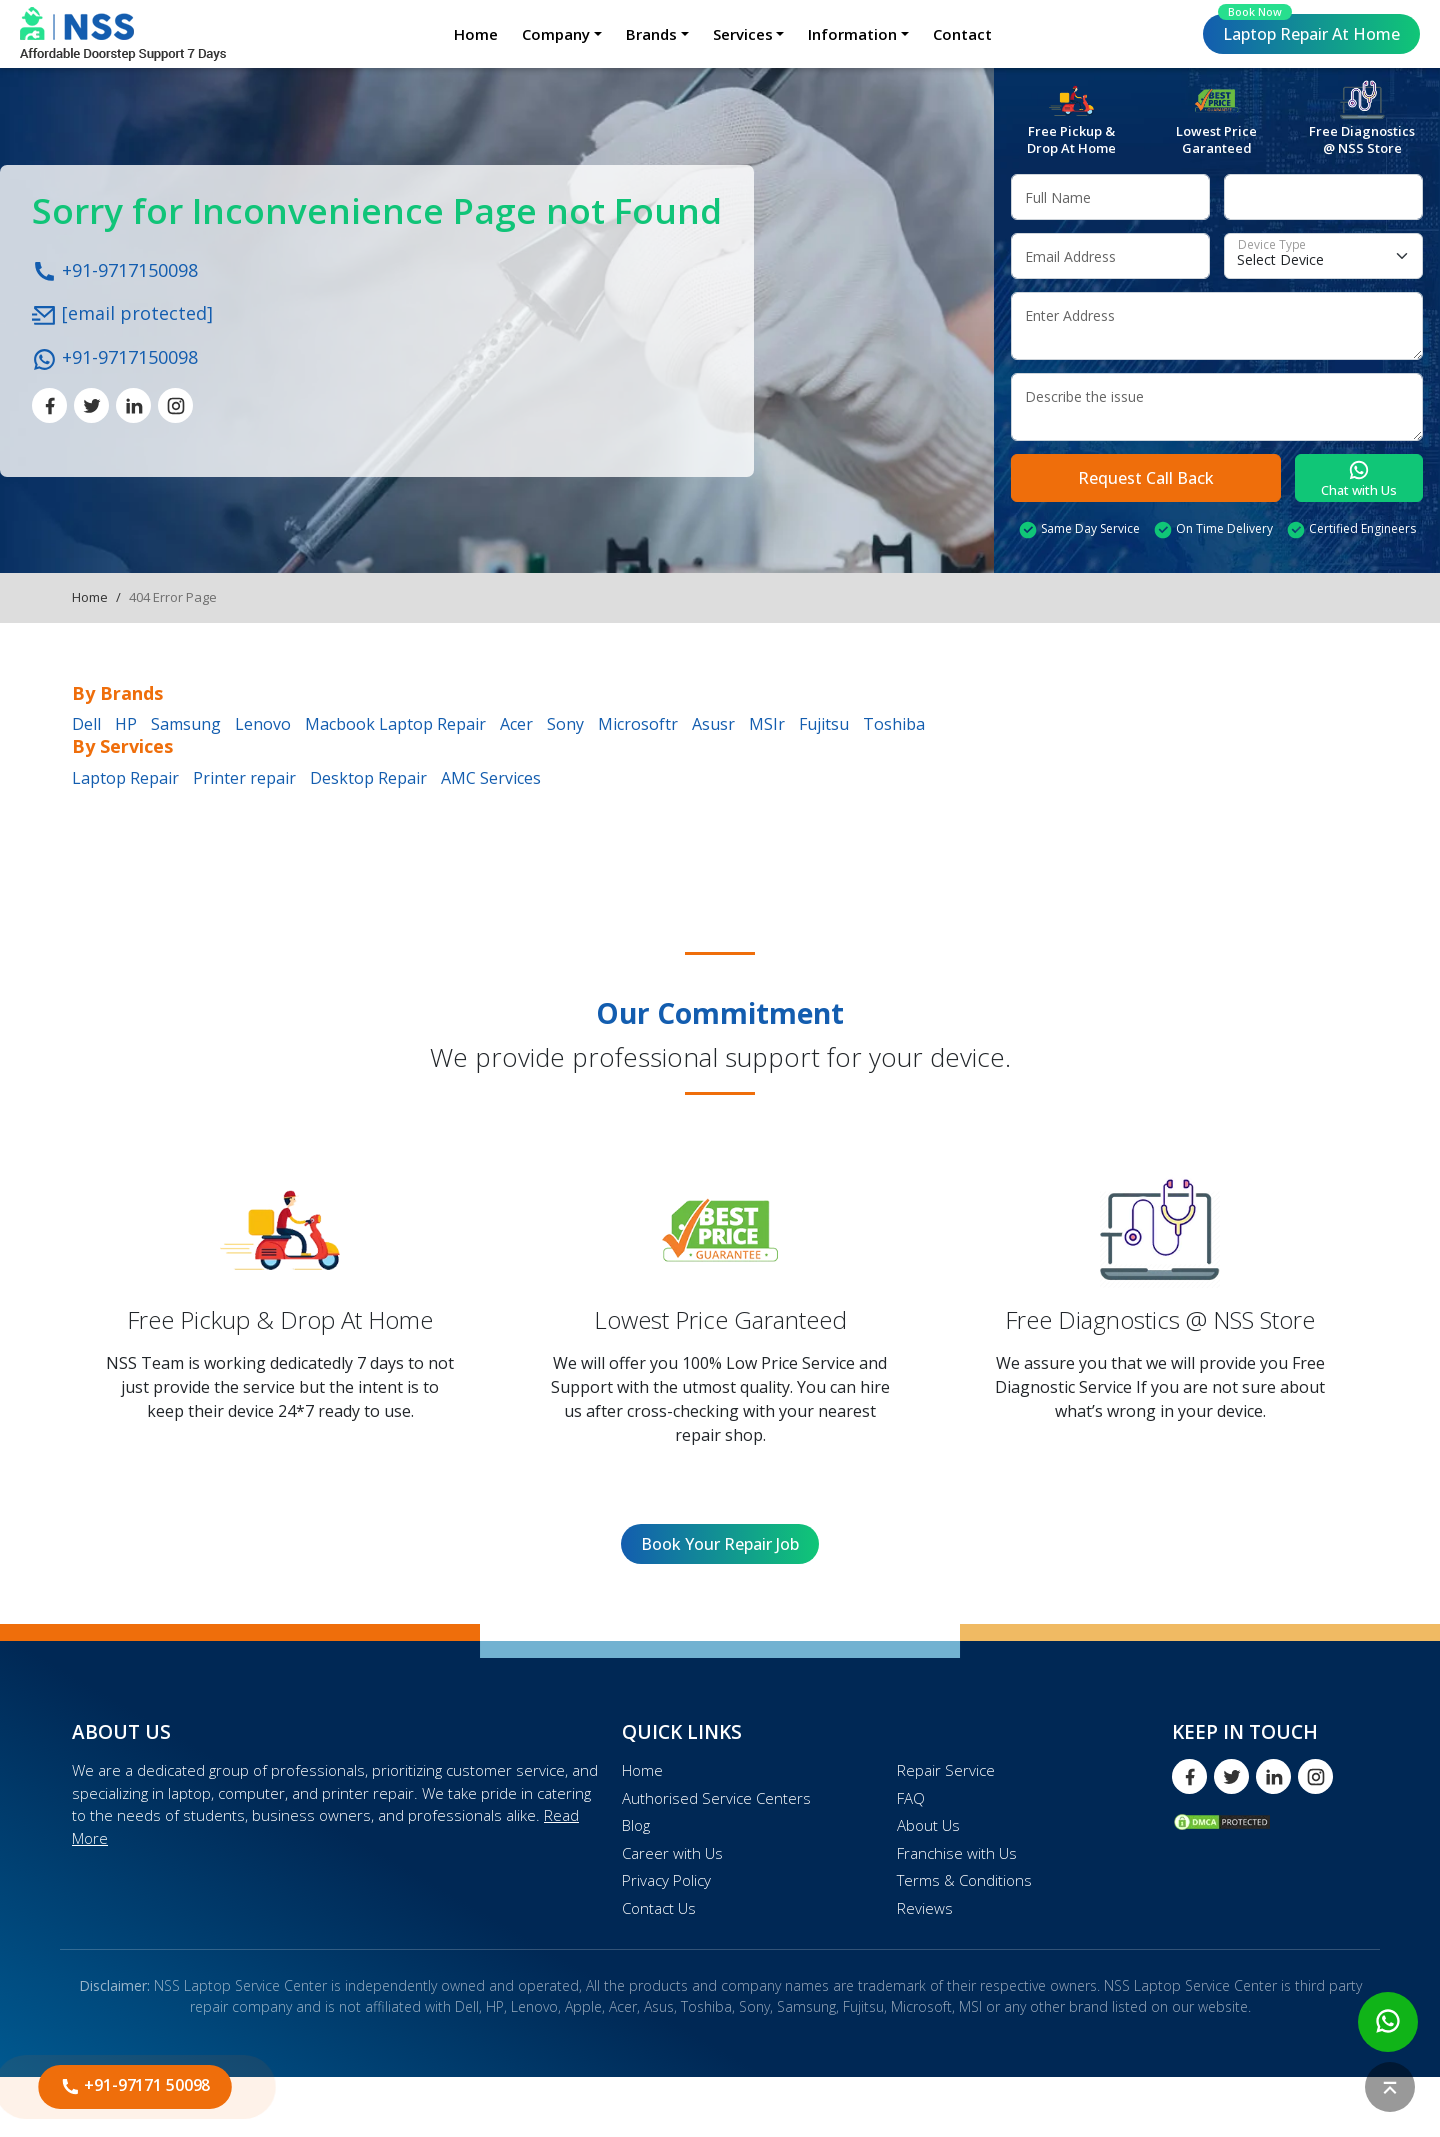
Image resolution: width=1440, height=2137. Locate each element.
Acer (516, 724)
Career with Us (672, 1853)
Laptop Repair (1309, 29)
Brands (651, 34)
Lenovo (263, 724)
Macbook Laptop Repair (395, 724)
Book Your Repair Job (720, 1544)
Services (743, 34)
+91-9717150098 (115, 269)
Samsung (186, 724)
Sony (565, 724)
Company (556, 34)
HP (126, 724)
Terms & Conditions (964, 1880)
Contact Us (659, 1908)
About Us (928, 1825)
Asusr (713, 724)
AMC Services (491, 778)
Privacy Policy (666, 1880)
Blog (636, 1825)
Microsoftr (638, 724)
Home (476, 34)
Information (852, 34)
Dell (86, 724)
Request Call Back (1146, 478)
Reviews (925, 1908)
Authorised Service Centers (716, 1798)
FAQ (911, 1798)
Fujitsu (824, 724)
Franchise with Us (957, 1853)
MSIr (767, 724)
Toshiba (894, 724)
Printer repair (244, 778)
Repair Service (946, 1770)
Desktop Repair (368, 778)
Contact (962, 34)
